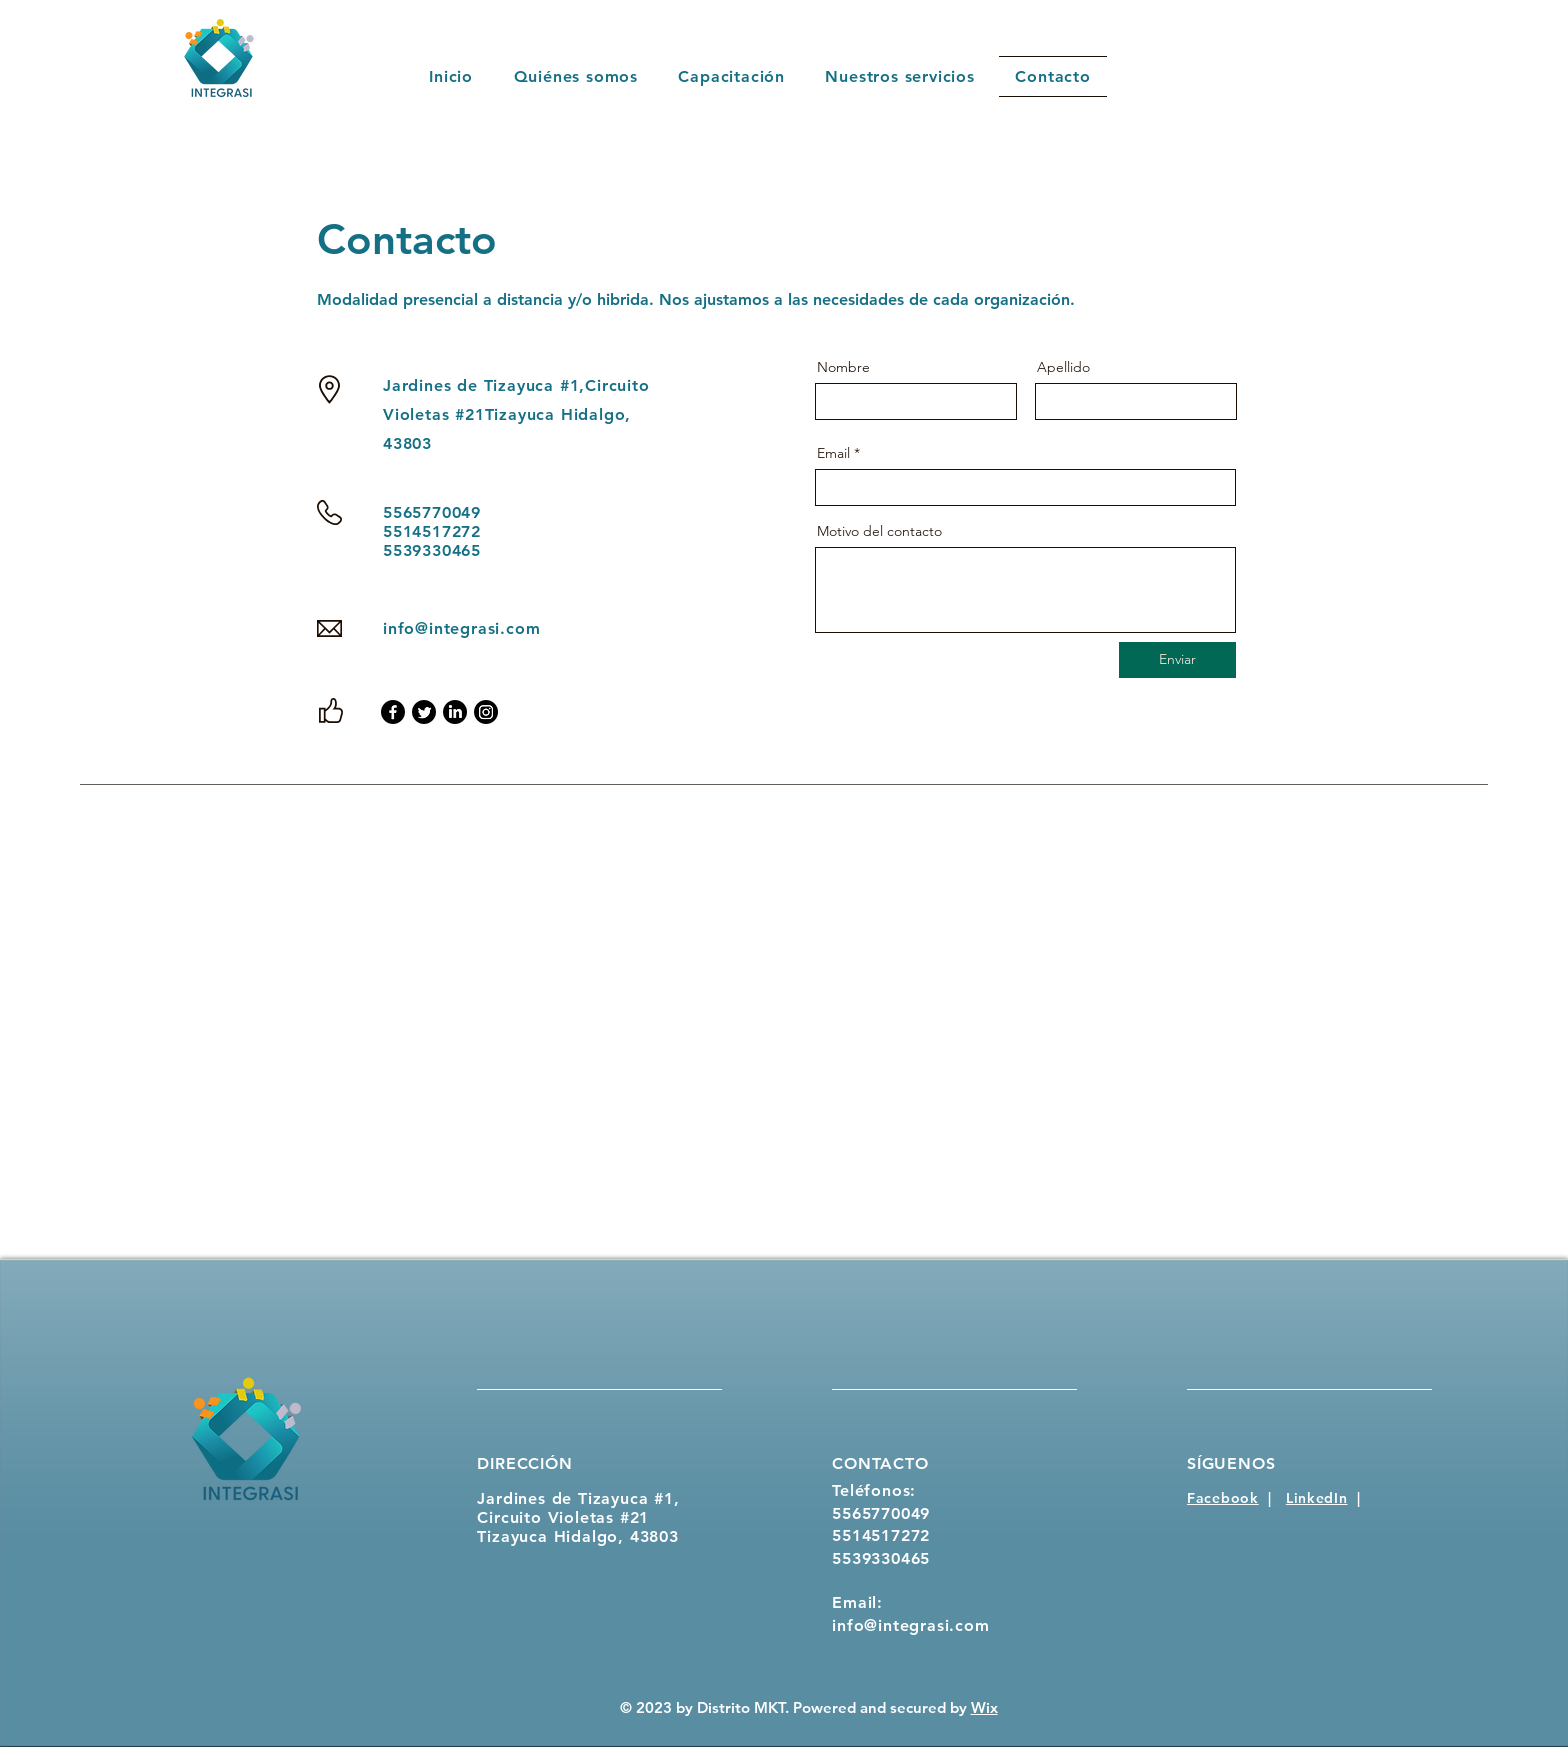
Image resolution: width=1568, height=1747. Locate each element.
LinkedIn (1317, 1498)
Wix (984, 1707)
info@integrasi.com (461, 628)
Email (833, 453)
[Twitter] (424, 712)
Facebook (1223, 1498)
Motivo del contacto (879, 531)
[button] (900, 76)
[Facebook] (393, 712)
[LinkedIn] (455, 712)
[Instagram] (486, 712)
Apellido (1063, 367)
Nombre (843, 367)
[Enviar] (1177, 660)
